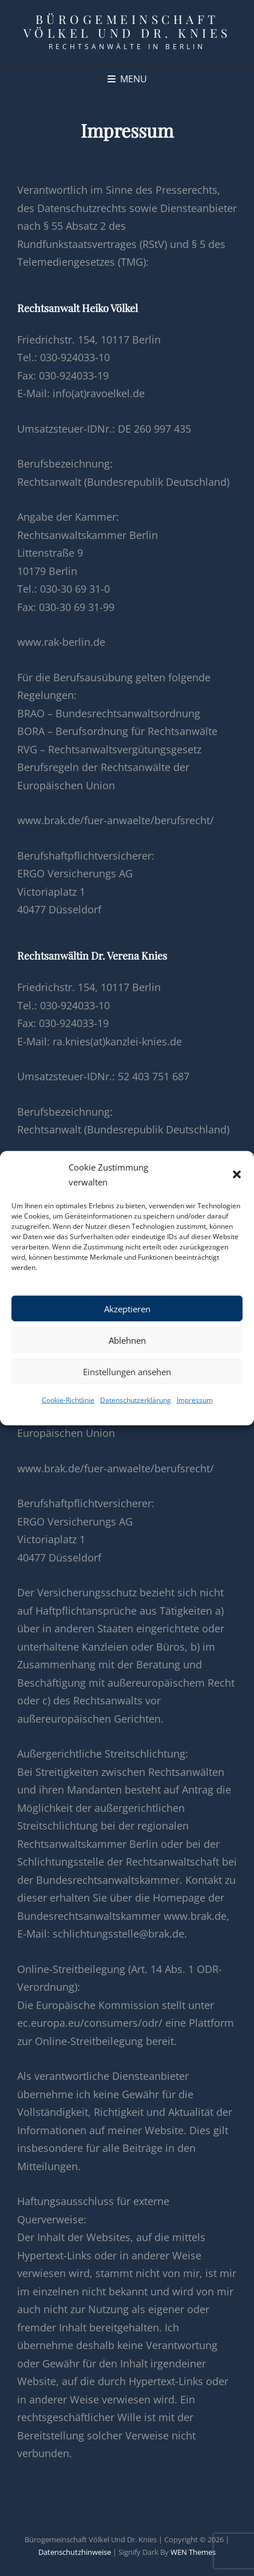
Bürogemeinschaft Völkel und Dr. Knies (127, 26)
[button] (237, 1174)
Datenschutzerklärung (135, 1400)
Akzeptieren (127, 1308)
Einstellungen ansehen (127, 1371)
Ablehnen (127, 1339)
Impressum (195, 1400)
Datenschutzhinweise (74, 2552)
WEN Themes (193, 2552)
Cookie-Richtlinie (68, 1400)
